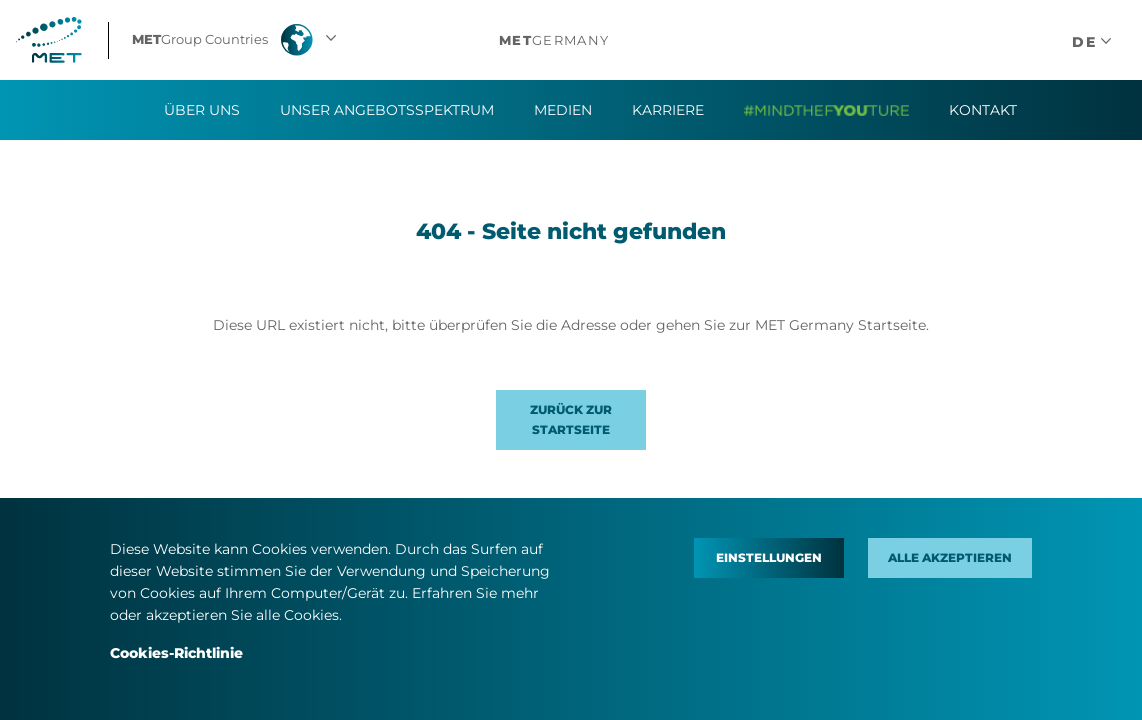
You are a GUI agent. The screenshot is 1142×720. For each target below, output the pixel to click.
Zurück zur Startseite (571, 419)
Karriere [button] (668, 110)
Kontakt (983, 110)
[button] (236, 40)
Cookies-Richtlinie (176, 653)
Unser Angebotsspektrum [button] (387, 110)
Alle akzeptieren (950, 557)
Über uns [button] (202, 110)
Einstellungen (769, 557)
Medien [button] (563, 110)
